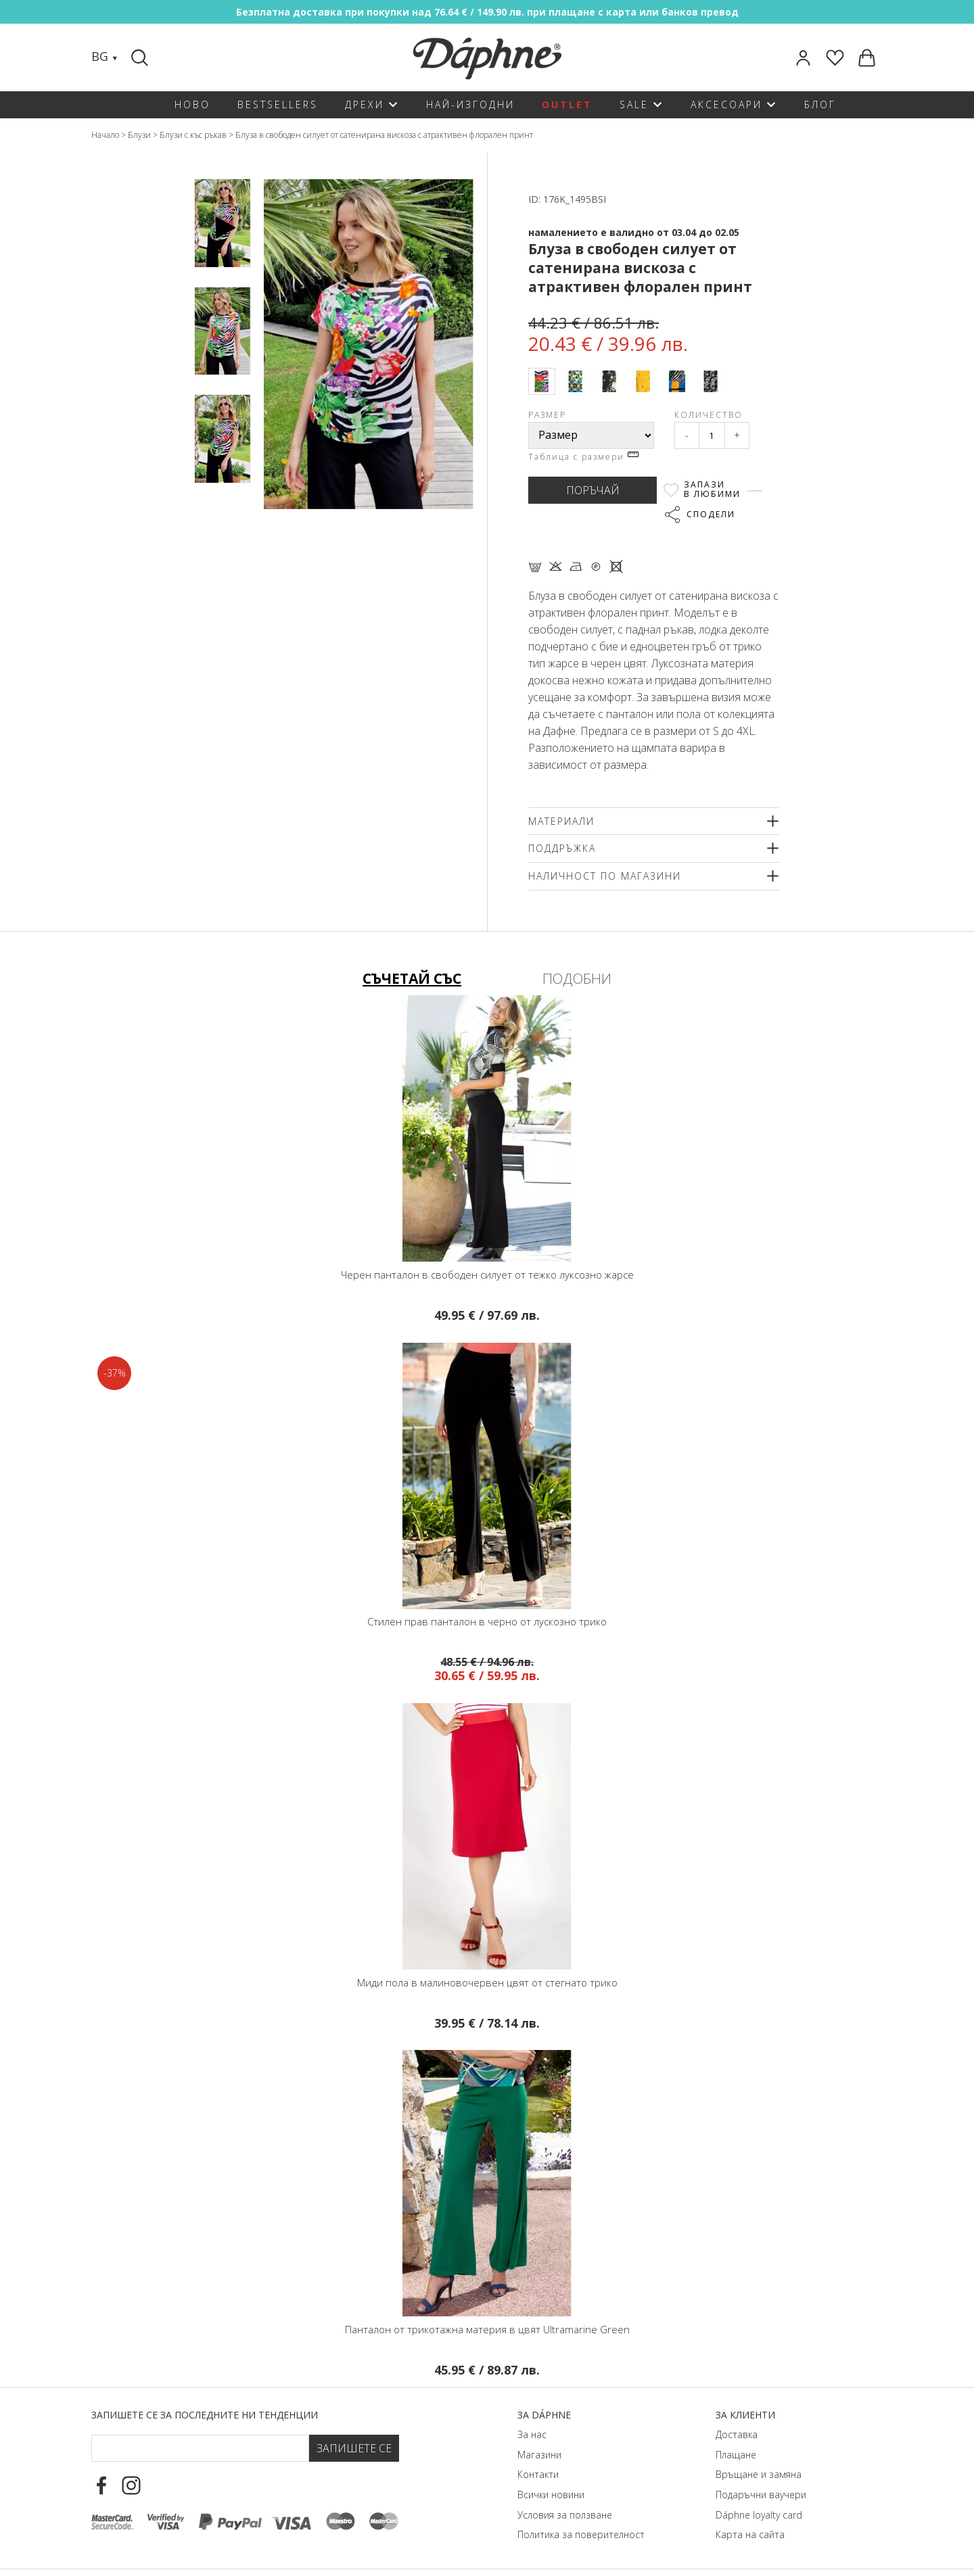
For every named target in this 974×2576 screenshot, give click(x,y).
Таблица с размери (583, 456)
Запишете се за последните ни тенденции (204, 2414)
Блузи (139, 135)
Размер (547, 415)
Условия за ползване (564, 2514)
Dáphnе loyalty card (759, 2514)
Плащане (736, 2454)
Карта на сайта (750, 2534)
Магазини (539, 2454)
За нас (532, 2434)
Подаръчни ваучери (761, 2494)
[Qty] (711, 435)
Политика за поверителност (581, 2534)
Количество (708, 415)
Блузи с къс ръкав (193, 135)
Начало (105, 135)
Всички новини (550, 2494)
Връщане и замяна (759, 2474)
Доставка (737, 2434)
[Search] (141, 57)
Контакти (538, 2474)
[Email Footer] (200, 2448)
